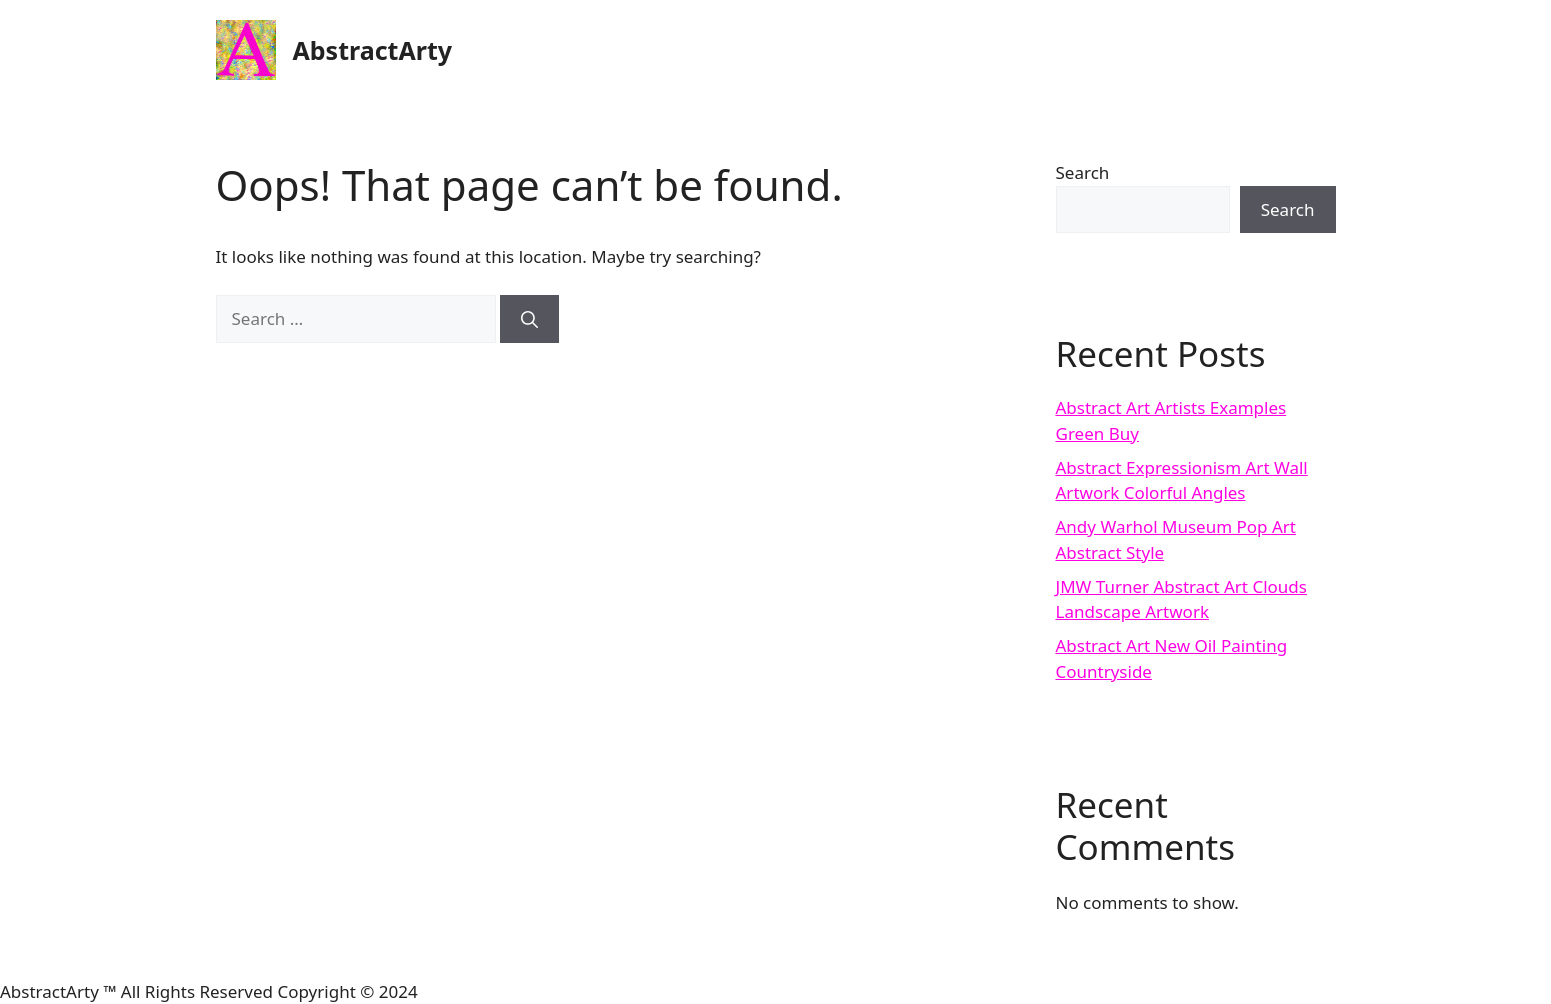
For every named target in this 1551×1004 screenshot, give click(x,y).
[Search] (529, 319)
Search (1083, 172)
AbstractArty (373, 50)
